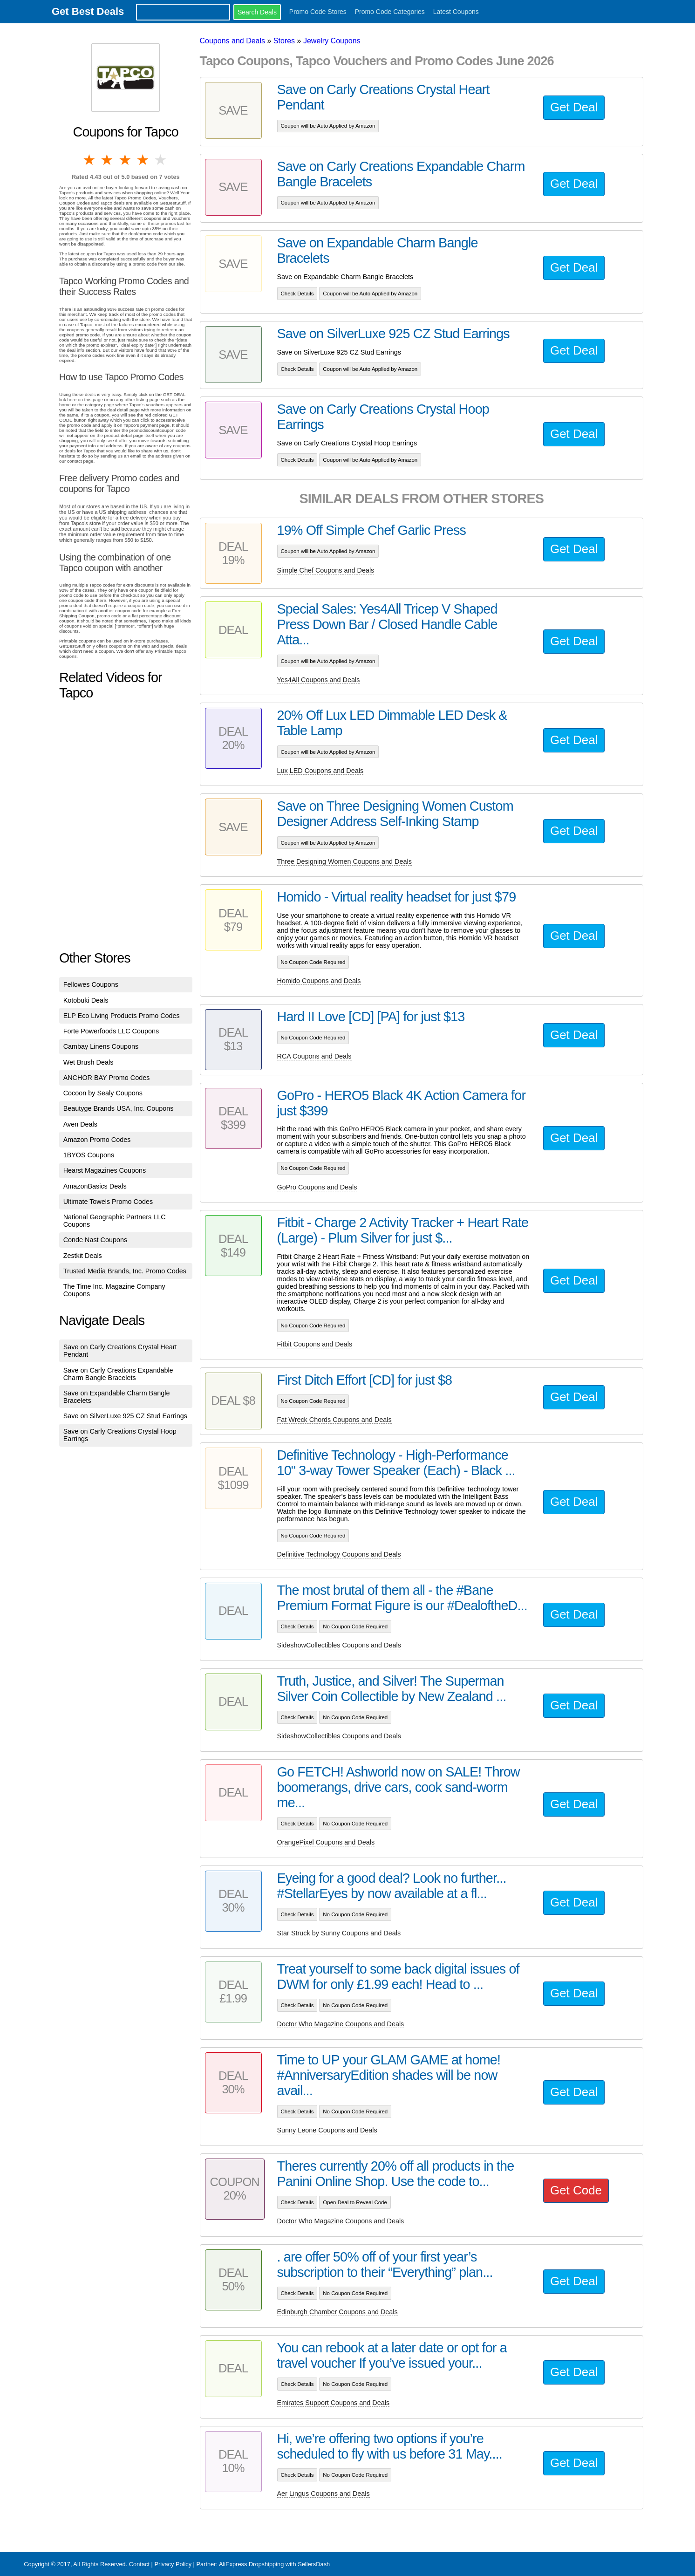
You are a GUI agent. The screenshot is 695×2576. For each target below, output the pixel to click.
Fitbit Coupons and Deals (315, 1344)
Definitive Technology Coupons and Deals (339, 1554)
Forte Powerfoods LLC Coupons (111, 1031)
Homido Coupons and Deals (319, 980)
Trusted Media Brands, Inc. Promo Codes (124, 1271)
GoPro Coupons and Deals (317, 1187)
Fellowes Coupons (90, 984)
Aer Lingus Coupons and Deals (323, 2493)
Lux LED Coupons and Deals (320, 770)
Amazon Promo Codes (97, 1139)
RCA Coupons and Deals (314, 1056)
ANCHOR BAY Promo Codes (106, 1077)
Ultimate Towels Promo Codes (108, 1201)
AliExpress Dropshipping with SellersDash (274, 2564)
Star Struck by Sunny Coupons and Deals (339, 1933)
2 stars (107, 160)
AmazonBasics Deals (95, 1186)
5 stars (161, 160)
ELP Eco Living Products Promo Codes (121, 1015)
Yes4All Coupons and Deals (318, 679)
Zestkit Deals (82, 1255)
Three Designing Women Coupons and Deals (344, 861)
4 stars (143, 160)
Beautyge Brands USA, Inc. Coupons (118, 1108)
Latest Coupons (456, 11)
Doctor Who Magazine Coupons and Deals (340, 2024)
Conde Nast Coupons (95, 1240)
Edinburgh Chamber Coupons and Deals (337, 2312)
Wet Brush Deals (88, 1062)
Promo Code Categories (390, 11)
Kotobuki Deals (86, 1000)
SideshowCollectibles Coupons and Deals (339, 1645)
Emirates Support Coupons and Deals (333, 2402)
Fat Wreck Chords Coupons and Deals (334, 1419)
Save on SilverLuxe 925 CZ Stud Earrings (125, 1416)
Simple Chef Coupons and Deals (326, 570)
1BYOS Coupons (89, 1155)
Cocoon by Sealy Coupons (103, 1093)
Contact (139, 2564)
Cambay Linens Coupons (101, 1046)
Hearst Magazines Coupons (104, 1170)
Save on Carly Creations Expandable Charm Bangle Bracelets (118, 1374)
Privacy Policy (172, 2564)
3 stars (126, 160)
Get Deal (574, 107)
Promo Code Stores (318, 11)
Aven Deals (80, 1124)
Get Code (576, 2190)
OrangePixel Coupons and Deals (326, 1842)
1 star (90, 160)
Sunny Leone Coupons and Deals (327, 2130)
